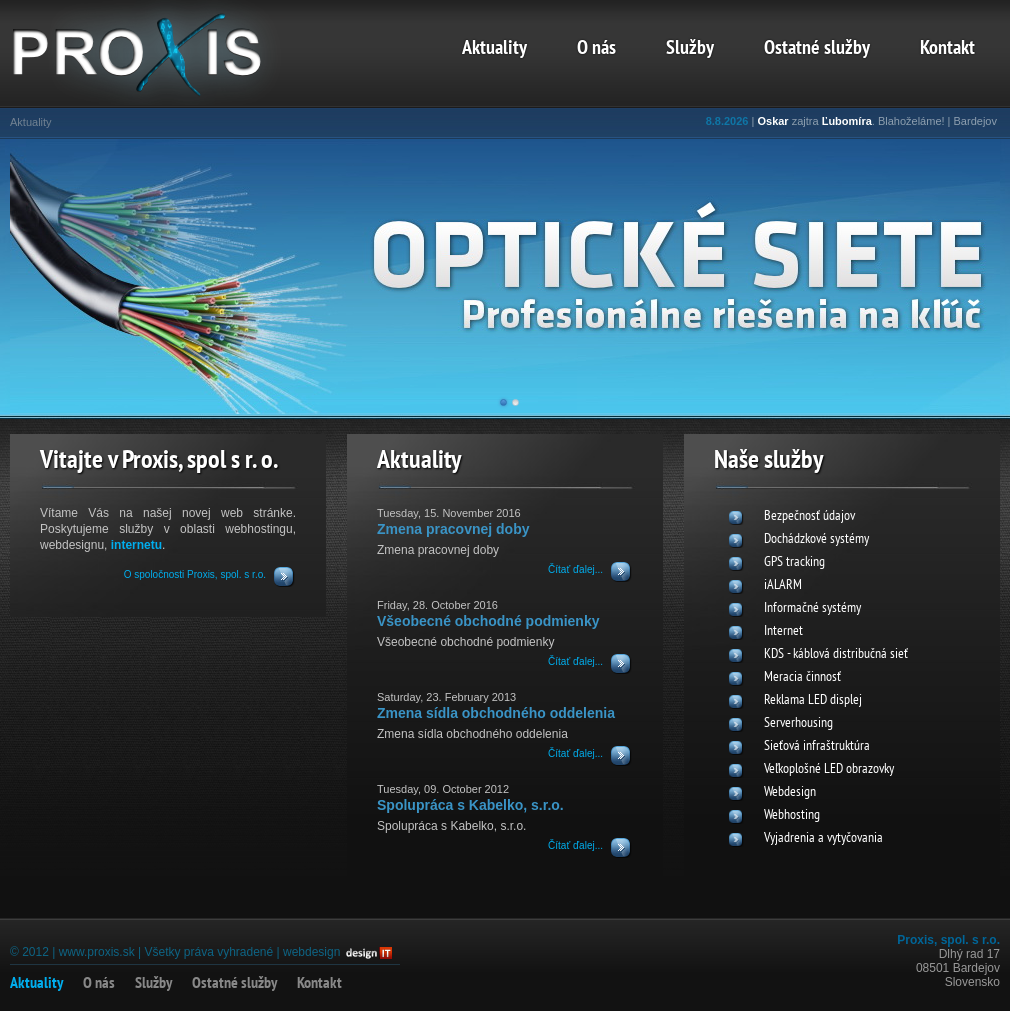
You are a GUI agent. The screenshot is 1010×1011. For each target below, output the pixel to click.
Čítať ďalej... (575, 569)
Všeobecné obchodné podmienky (488, 621)
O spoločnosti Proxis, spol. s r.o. (195, 574)
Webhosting (792, 815)
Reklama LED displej (813, 700)
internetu (136, 545)
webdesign (311, 952)
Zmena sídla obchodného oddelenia (496, 713)
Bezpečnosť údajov (809, 516)
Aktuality (494, 49)
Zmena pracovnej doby (453, 529)
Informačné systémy (812, 608)
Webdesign (790, 792)
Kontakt (947, 49)
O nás (596, 49)
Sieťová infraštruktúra (817, 746)
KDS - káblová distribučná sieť (836, 654)
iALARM (783, 585)
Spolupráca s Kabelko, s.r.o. (470, 805)
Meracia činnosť (802, 677)
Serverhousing (798, 723)
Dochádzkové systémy (816, 539)
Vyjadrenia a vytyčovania (823, 838)
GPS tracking (794, 562)
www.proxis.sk (97, 952)
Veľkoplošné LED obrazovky (829, 769)
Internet (783, 631)
